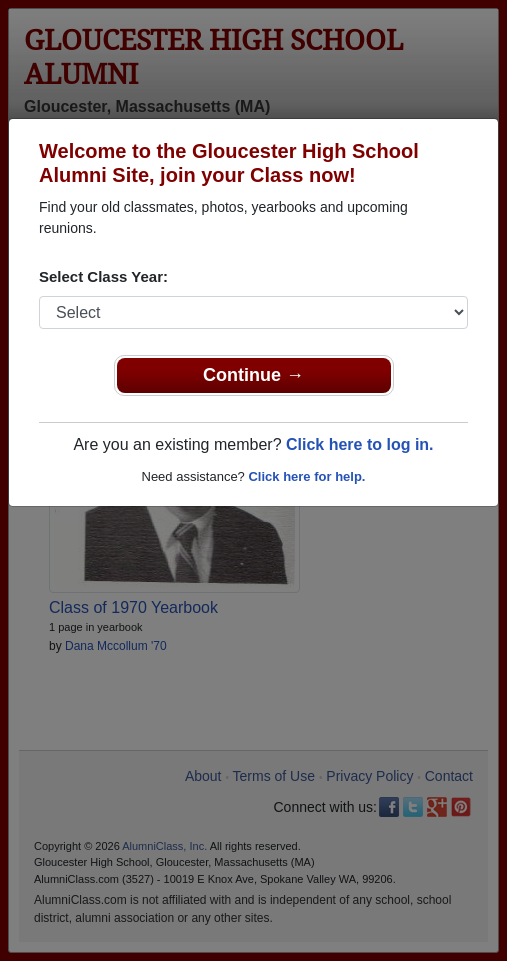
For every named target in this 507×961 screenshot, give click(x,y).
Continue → (253, 375)
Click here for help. (306, 476)
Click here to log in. (360, 444)
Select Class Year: (103, 276)
